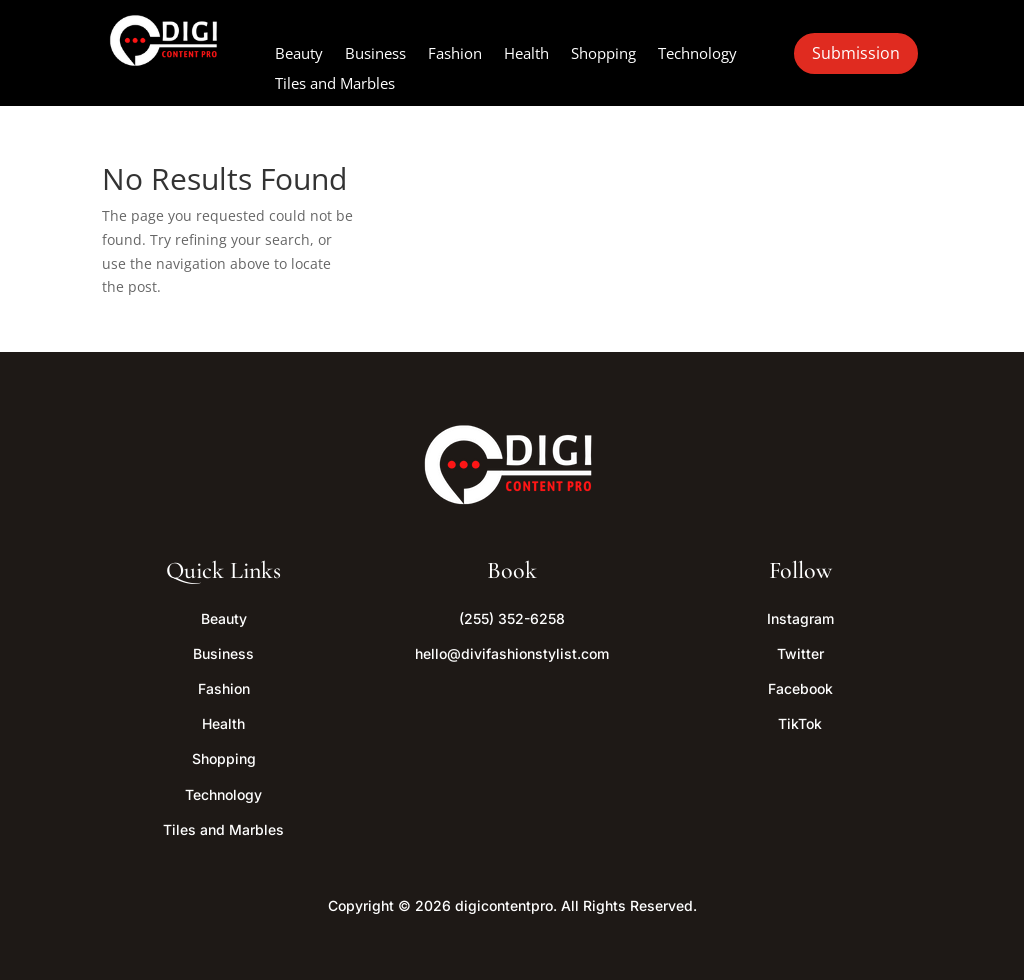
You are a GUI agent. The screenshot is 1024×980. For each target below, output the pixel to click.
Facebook (800, 688)
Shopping (603, 54)
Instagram (800, 618)
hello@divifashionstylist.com (512, 653)
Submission (856, 53)
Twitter (800, 653)
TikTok (800, 723)
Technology (697, 54)
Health (526, 54)
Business (375, 54)
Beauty (299, 54)
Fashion (455, 54)
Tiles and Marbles (335, 84)
